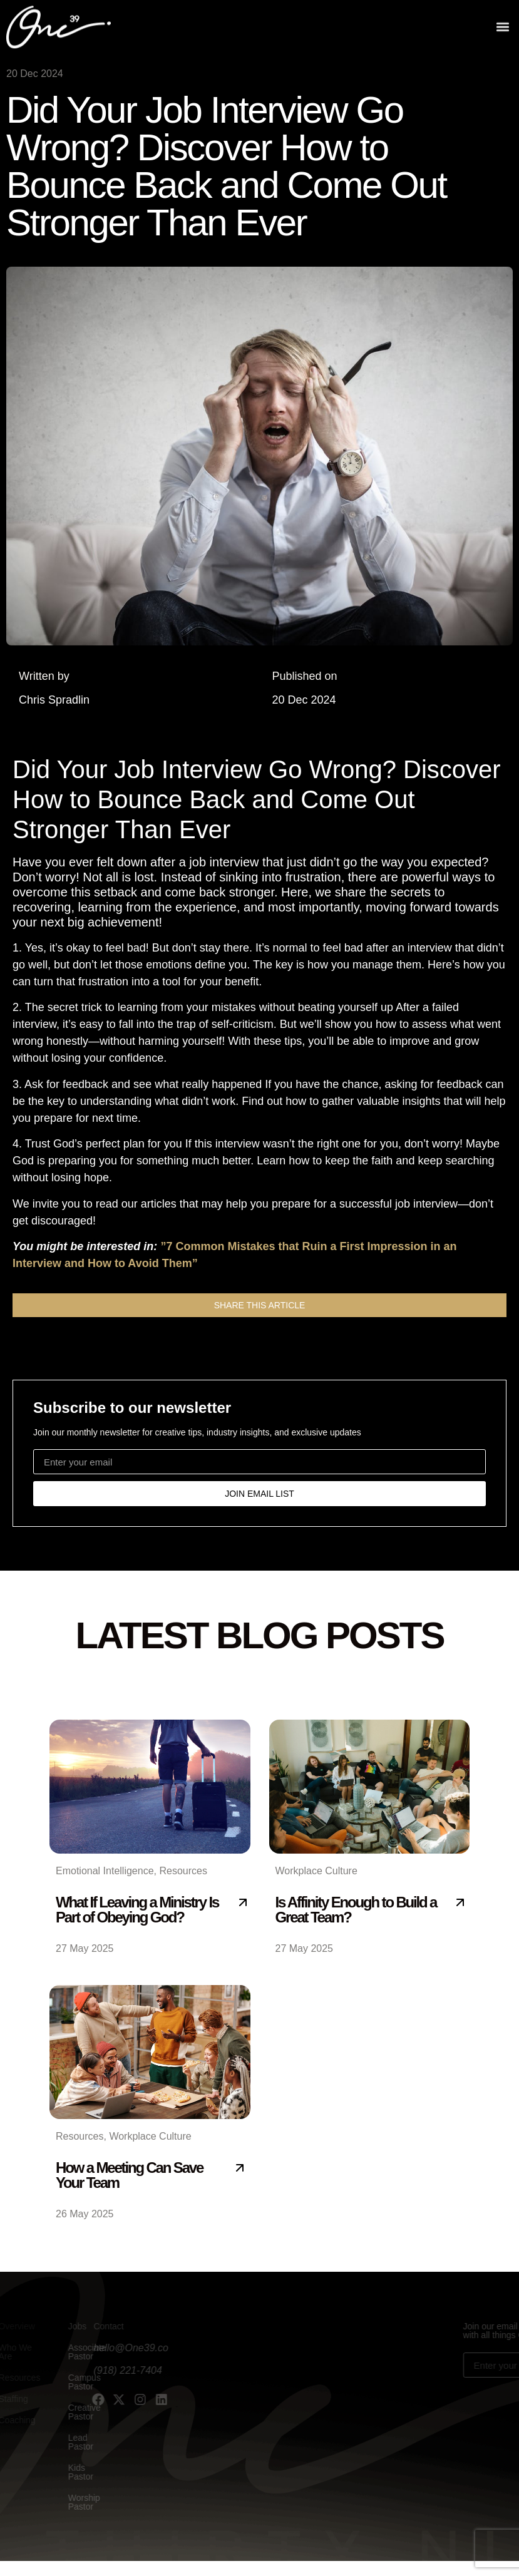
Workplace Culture (316, 1870)
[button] (502, 24)
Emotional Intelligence (105, 1870)
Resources (183, 1870)
